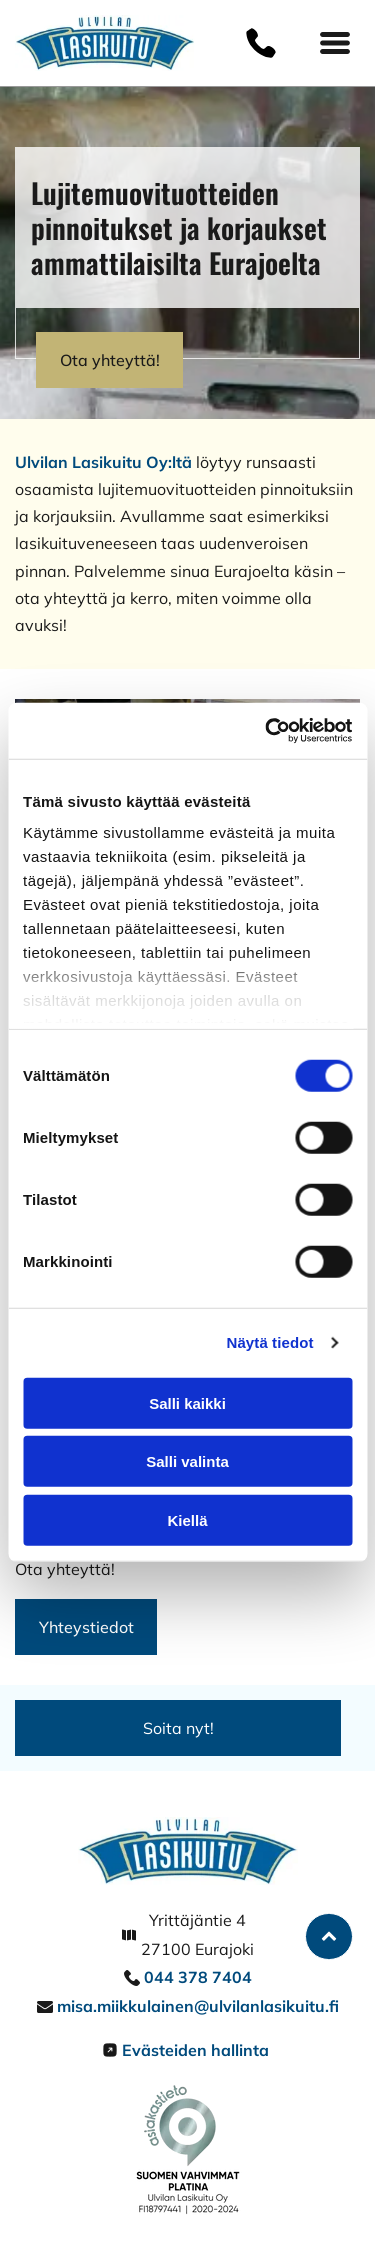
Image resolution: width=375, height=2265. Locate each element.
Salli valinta (187, 1461)
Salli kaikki (187, 1403)
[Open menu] (335, 43)
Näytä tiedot (270, 1342)
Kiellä (187, 1520)
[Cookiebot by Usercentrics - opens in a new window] (267, 731)
